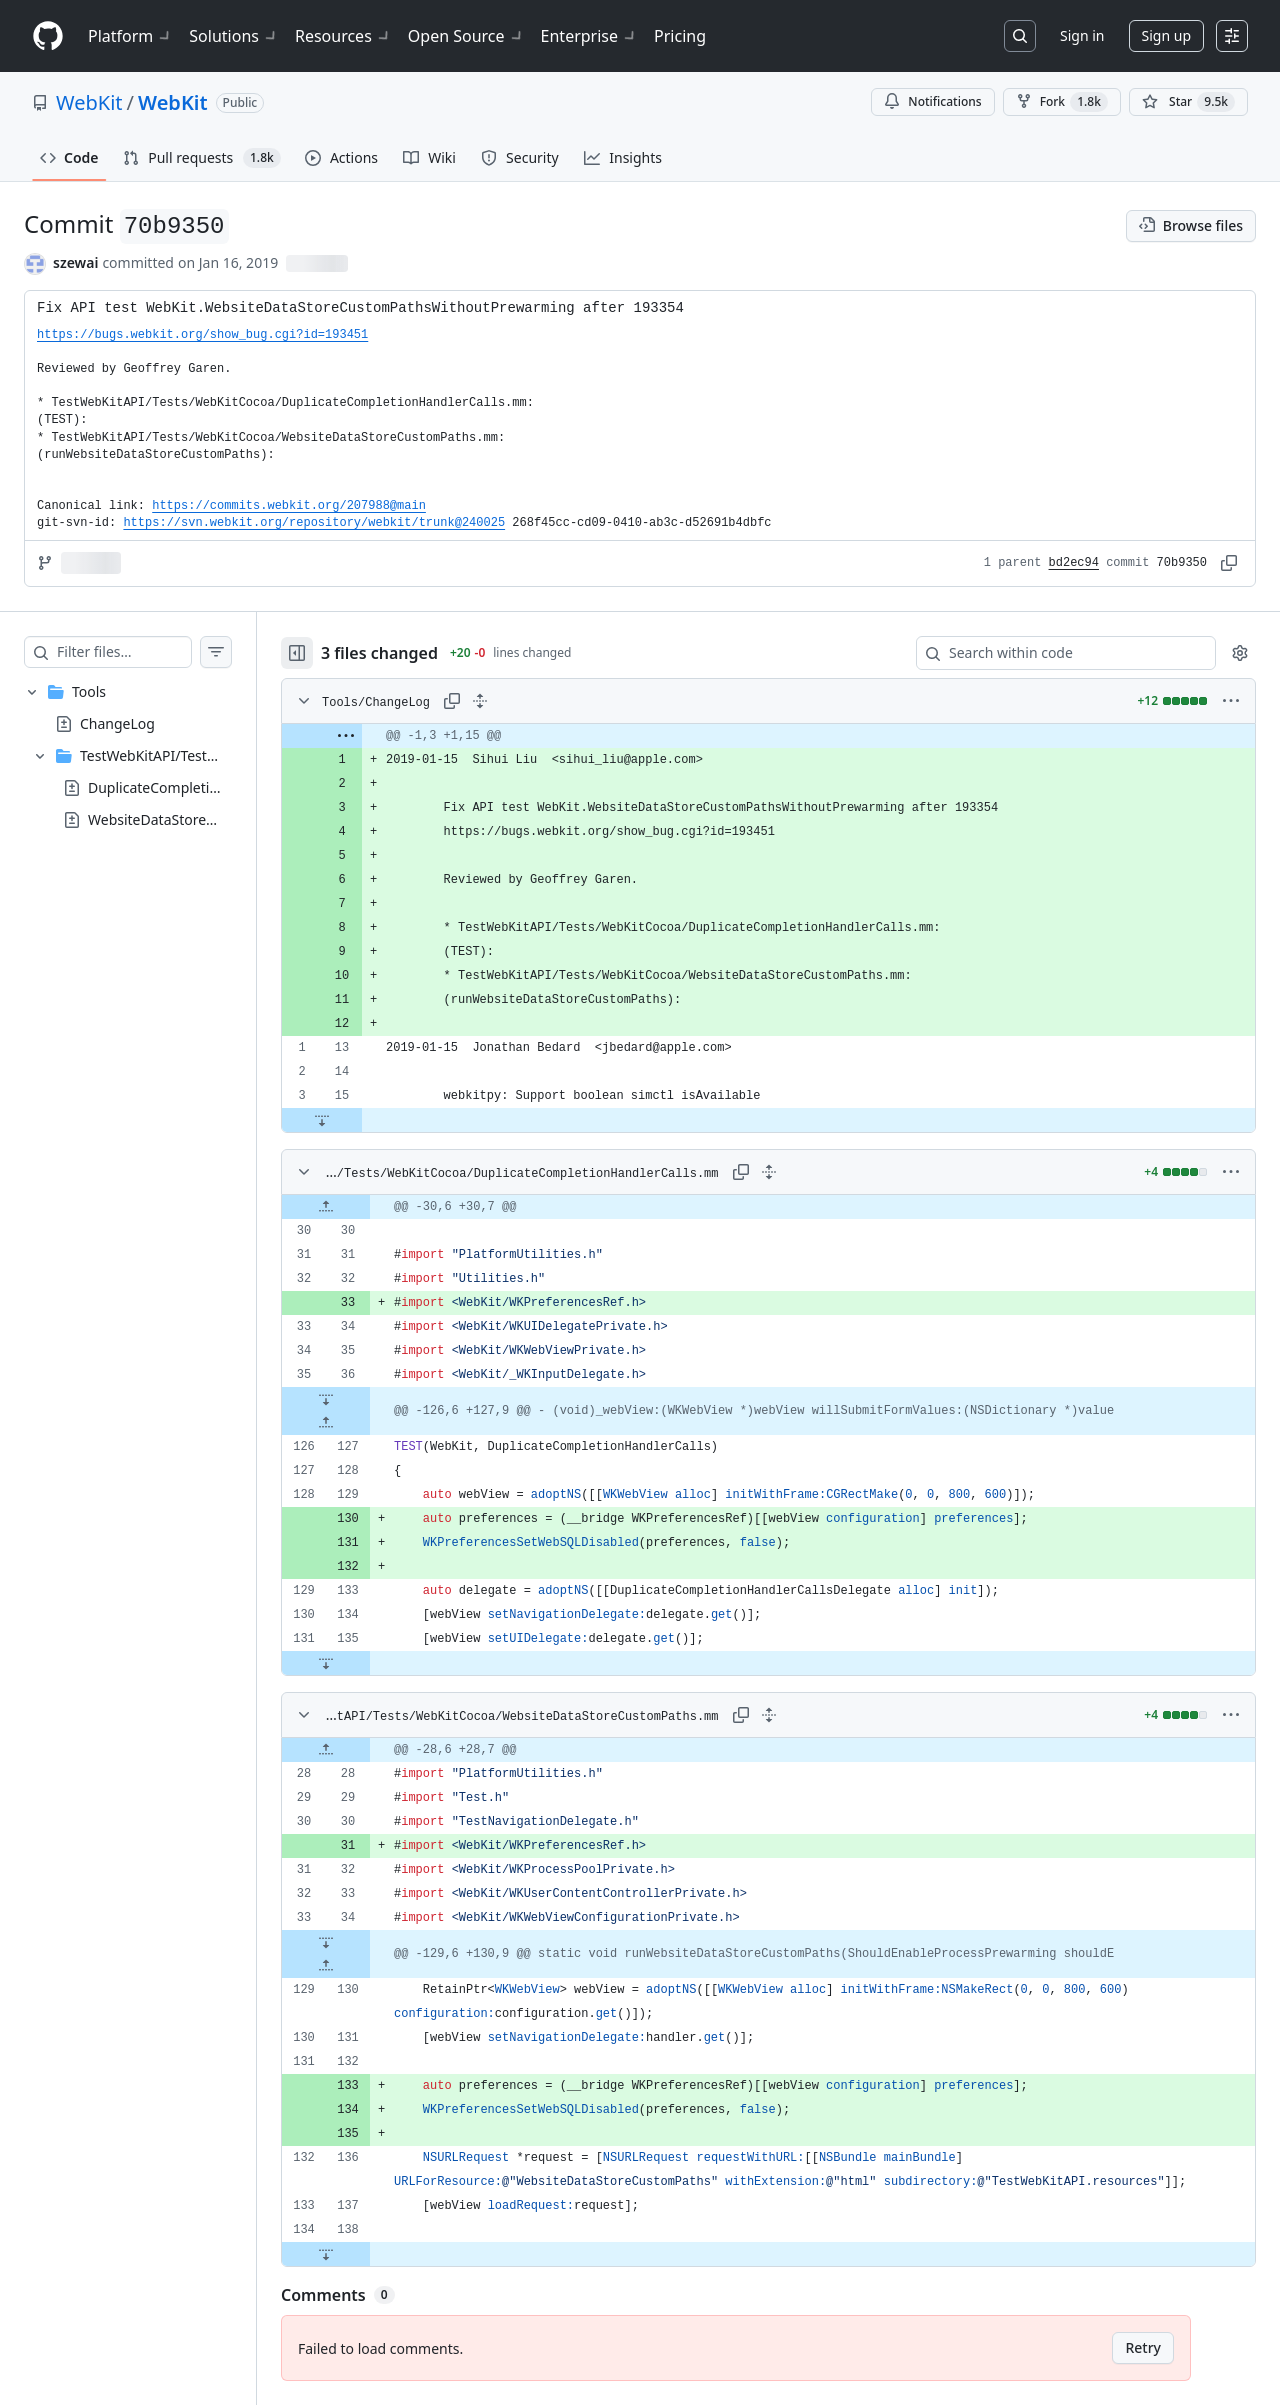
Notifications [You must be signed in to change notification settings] (932, 101)
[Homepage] (48, 36)
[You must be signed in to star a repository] (1188, 102)
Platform (130, 36)
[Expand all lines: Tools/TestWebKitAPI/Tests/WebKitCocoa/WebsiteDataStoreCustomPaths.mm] (789, 1715)
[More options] (1231, 701)
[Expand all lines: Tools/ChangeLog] (520, 701)
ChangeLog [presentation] (117, 722)
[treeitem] (148, 756)
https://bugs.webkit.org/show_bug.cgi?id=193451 (202, 335)
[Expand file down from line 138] (366, 2254)
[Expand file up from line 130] (366, 1966)
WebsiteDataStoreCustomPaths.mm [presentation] (206, 818)
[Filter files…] (144, 652)
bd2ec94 (1074, 563)
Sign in (1082, 35)
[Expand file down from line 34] (366, 1942)
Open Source (466, 36)
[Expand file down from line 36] (366, 1399)
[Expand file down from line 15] (362, 1120)
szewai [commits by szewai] (75, 262)
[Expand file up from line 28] (366, 1750)
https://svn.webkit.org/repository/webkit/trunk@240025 (314, 523)
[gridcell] (788, 736)
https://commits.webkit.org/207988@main (289, 506)
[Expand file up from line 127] (366, 1423)
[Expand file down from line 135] (366, 1663)
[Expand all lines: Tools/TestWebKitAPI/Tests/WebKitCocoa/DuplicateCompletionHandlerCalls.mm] (789, 1172)
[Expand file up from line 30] (366, 1207)
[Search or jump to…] (1020, 36)
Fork (1062, 102)
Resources (343, 36)
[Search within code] (1056, 653)
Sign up (1166, 35)
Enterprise (589, 36)
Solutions (234, 36)
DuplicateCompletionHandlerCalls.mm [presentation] (214, 786)
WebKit (89, 102)
